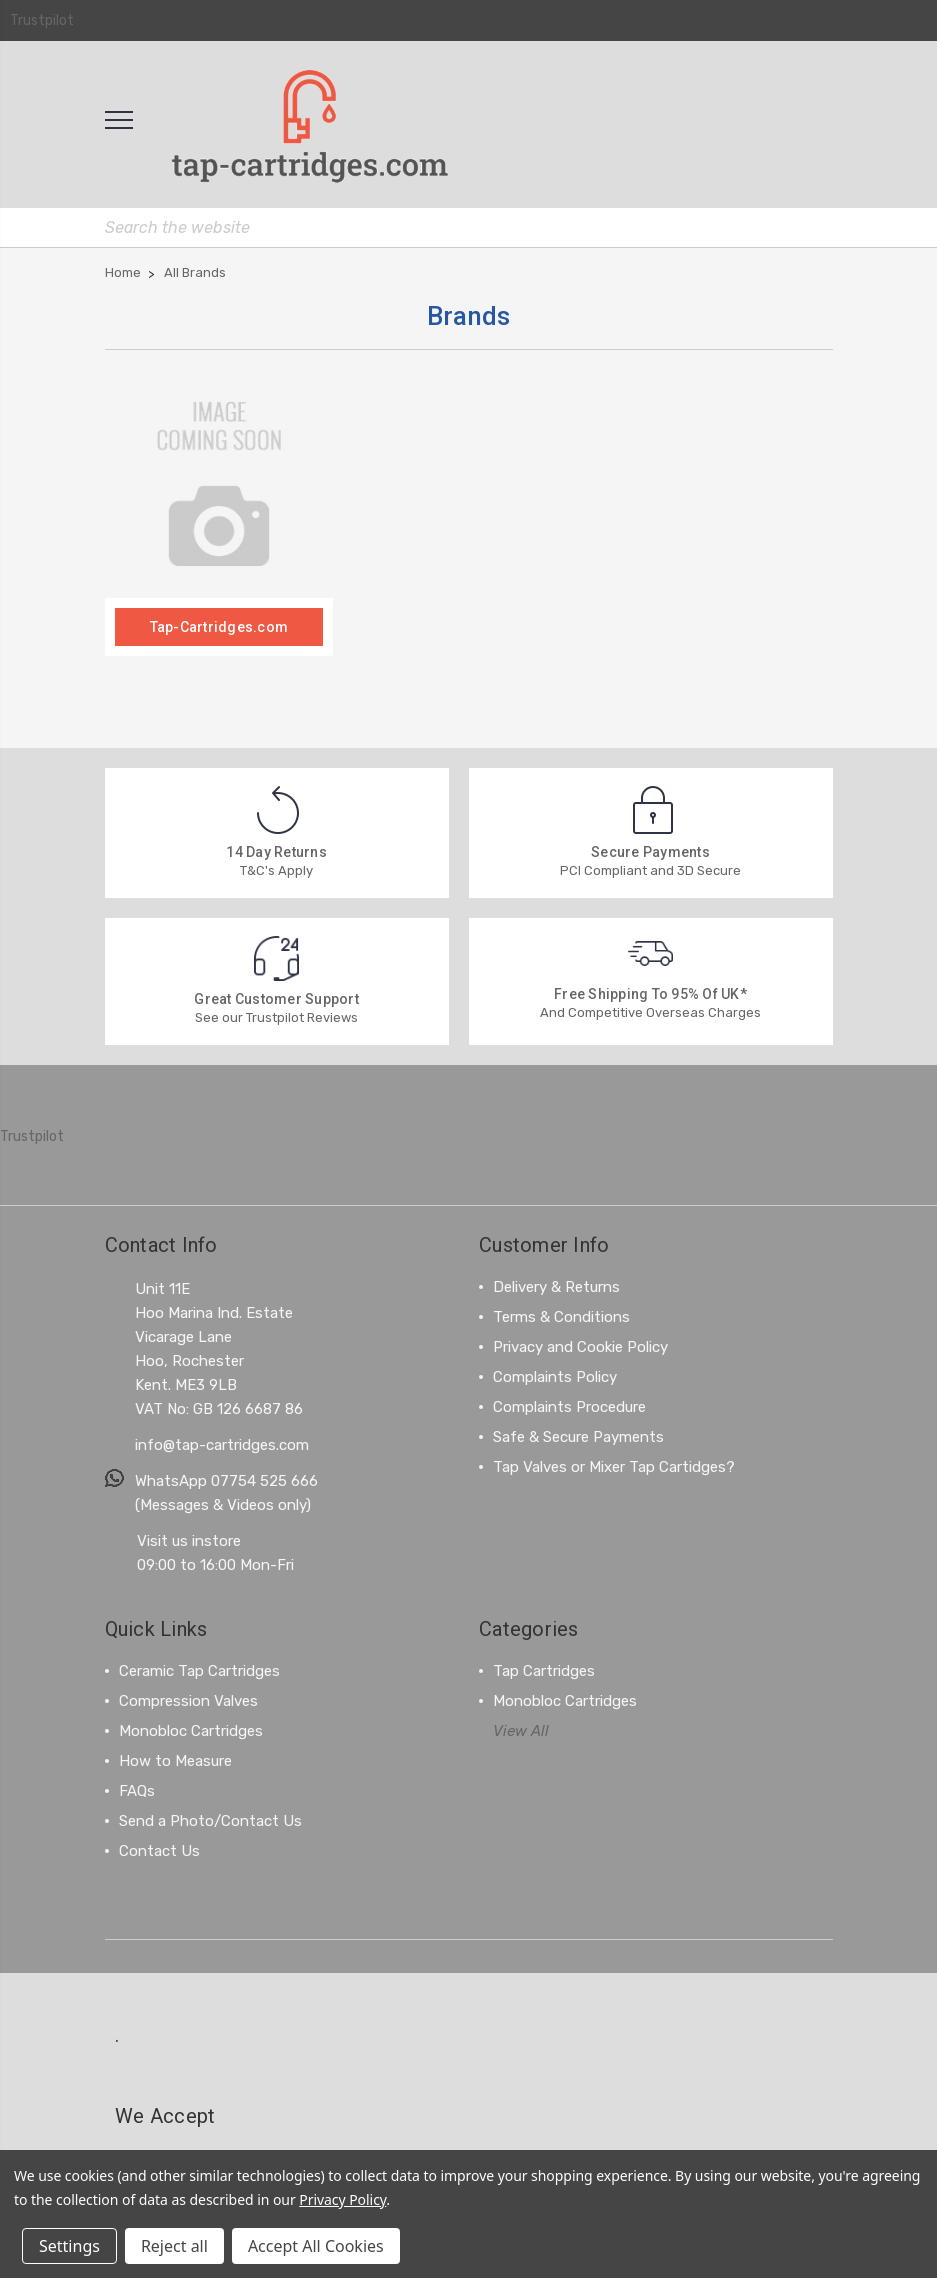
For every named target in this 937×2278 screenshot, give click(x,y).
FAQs (137, 1790)
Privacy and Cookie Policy (580, 1346)
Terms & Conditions (561, 1316)
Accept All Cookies (316, 2246)
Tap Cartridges (544, 1670)
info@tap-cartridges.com (222, 1444)
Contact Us (159, 1850)
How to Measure (175, 1760)
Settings (69, 2246)
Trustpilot (42, 20)
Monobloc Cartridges (191, 1730)
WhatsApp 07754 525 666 (226, 1480)
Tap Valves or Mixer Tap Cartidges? (614, 1466)
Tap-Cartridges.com (219, 626)
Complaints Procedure (569, 1406)
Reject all (174, 2246)
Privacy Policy (342, 2199)
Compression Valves (188, 1700)
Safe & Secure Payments (578, 1436)
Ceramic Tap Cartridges (199, 1670)
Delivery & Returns (556, 1286)
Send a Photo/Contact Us (210, 1820)
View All (521, 1730)
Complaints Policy (555, 1376)
